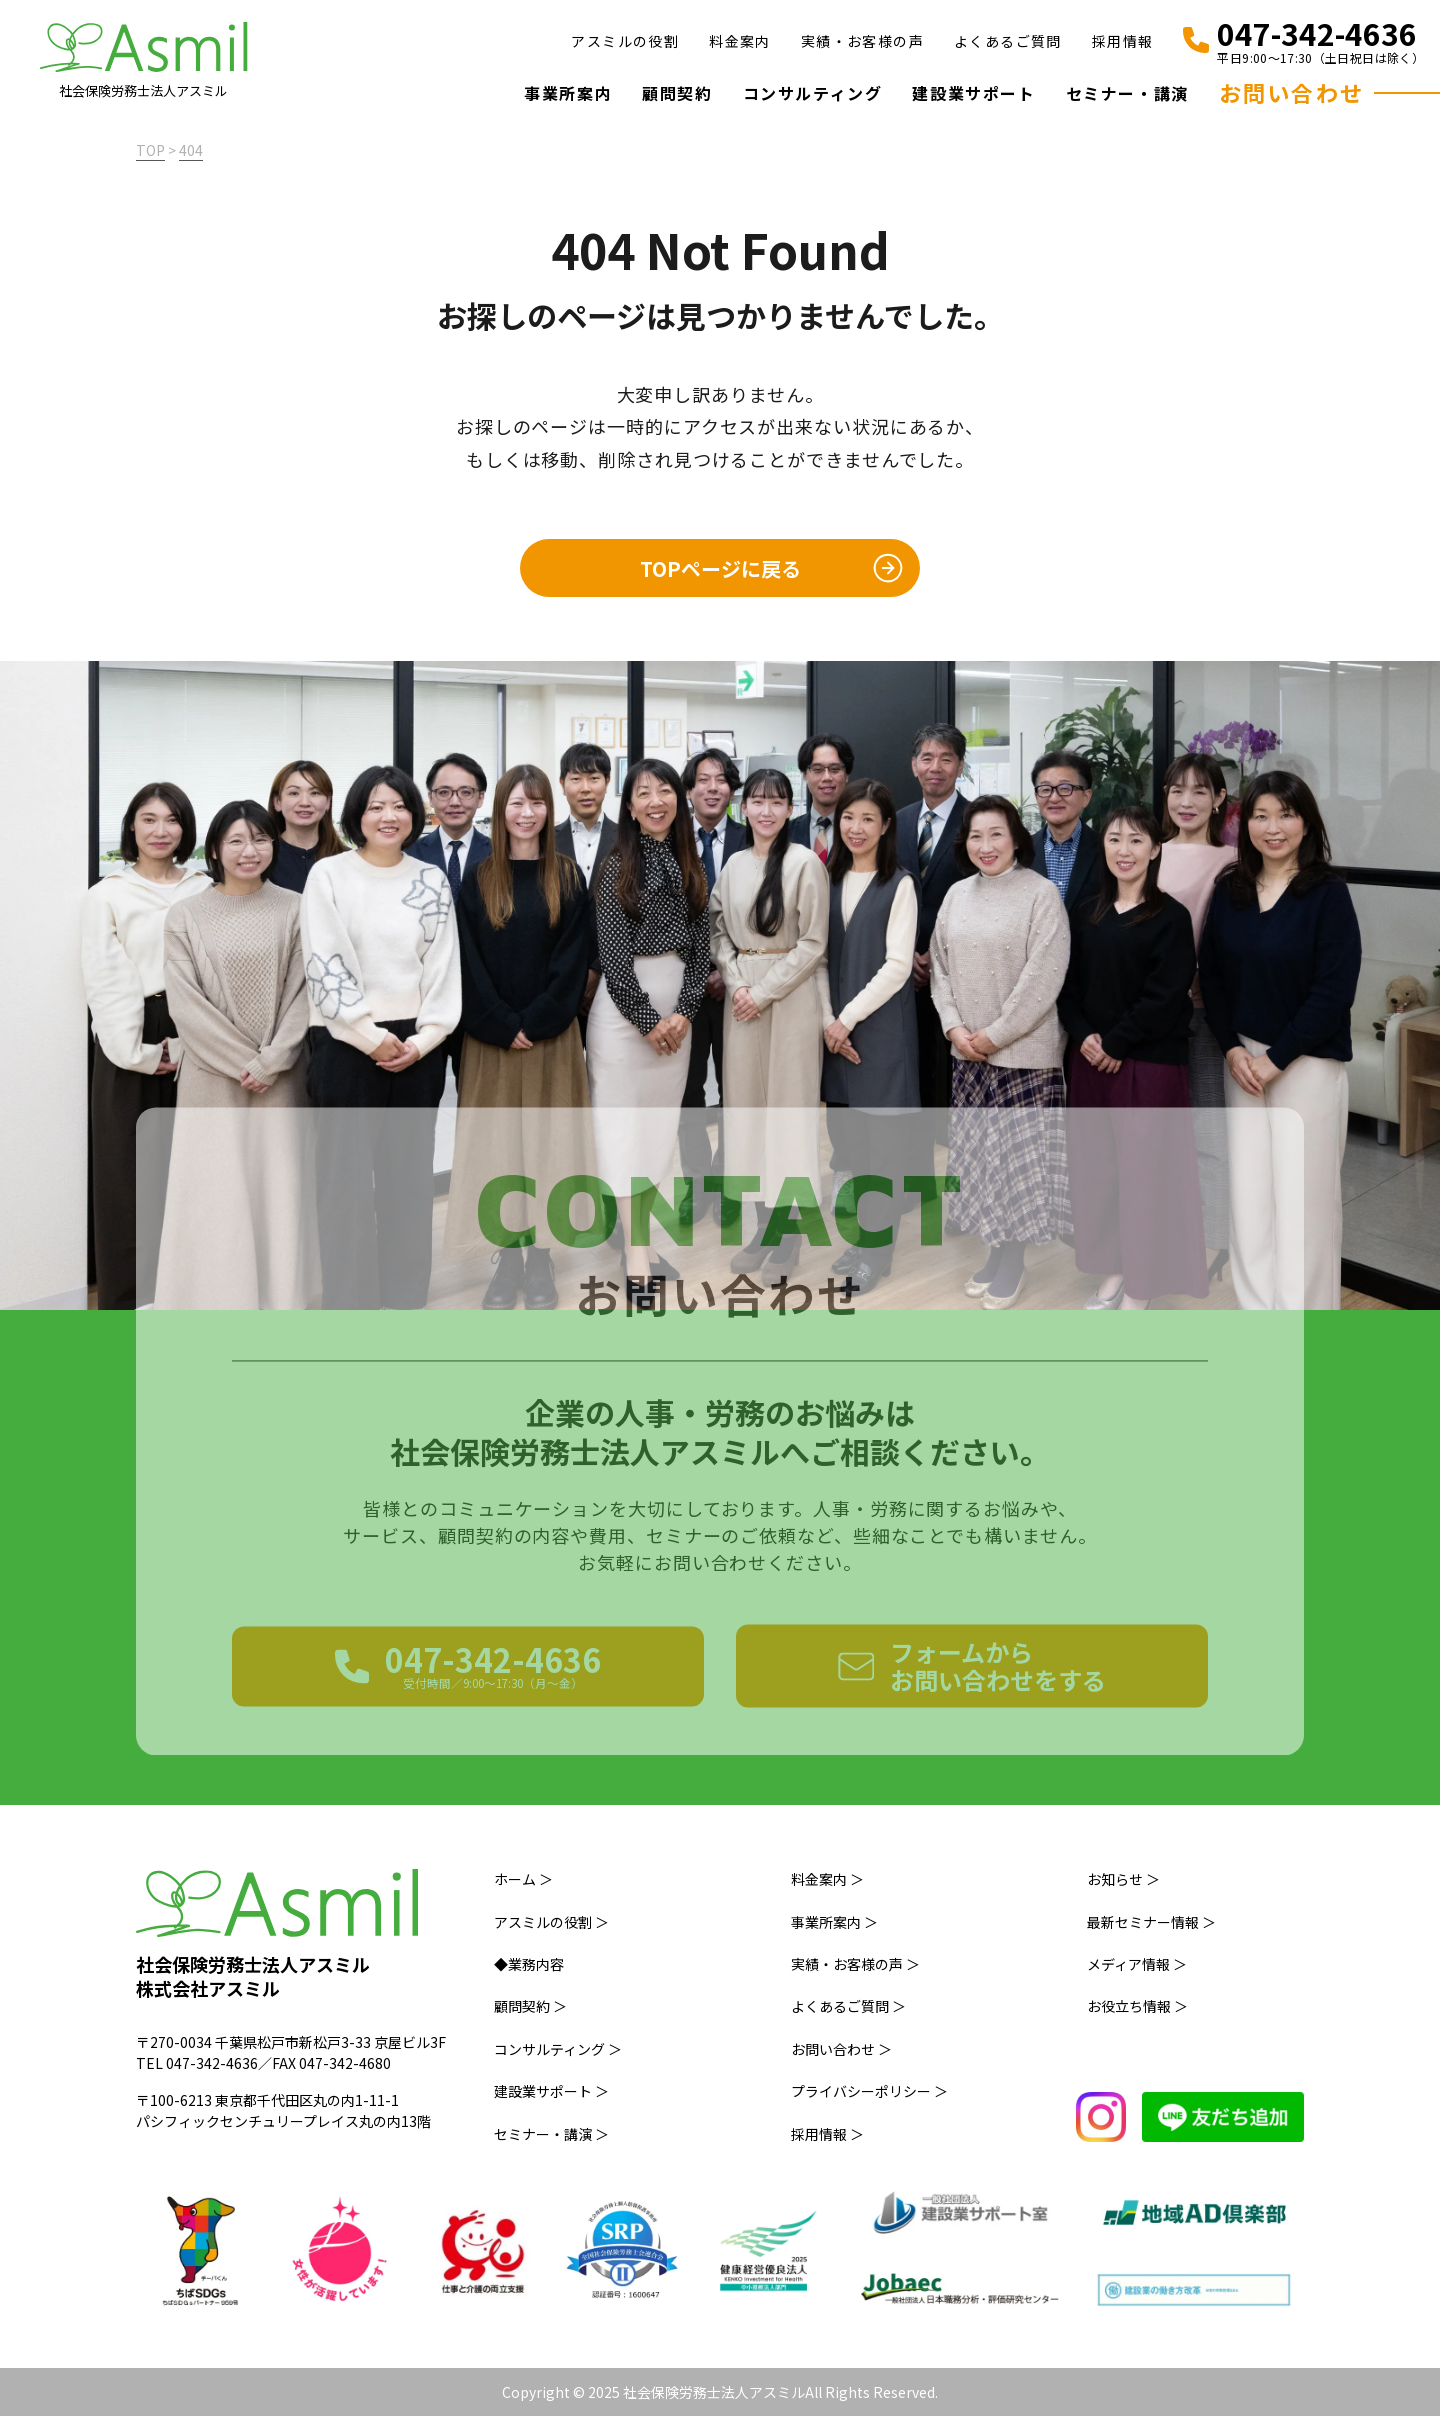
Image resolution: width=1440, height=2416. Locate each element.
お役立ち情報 (1137, 2006)
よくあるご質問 (1008, 41)
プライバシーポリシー (869, 2091)
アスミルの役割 (625, 41)
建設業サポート (973, 93)
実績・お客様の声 (862, 41)
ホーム (523, 1879)
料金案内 (740, 41)
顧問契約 (677, 93)
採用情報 (1123, 41)
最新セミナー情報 (1151, 1922)
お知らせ (1123, 1879)
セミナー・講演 (1127, 93)
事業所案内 (568, 93)
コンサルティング (813, 93)
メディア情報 (1137, 1964)
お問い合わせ (1291, 92)
